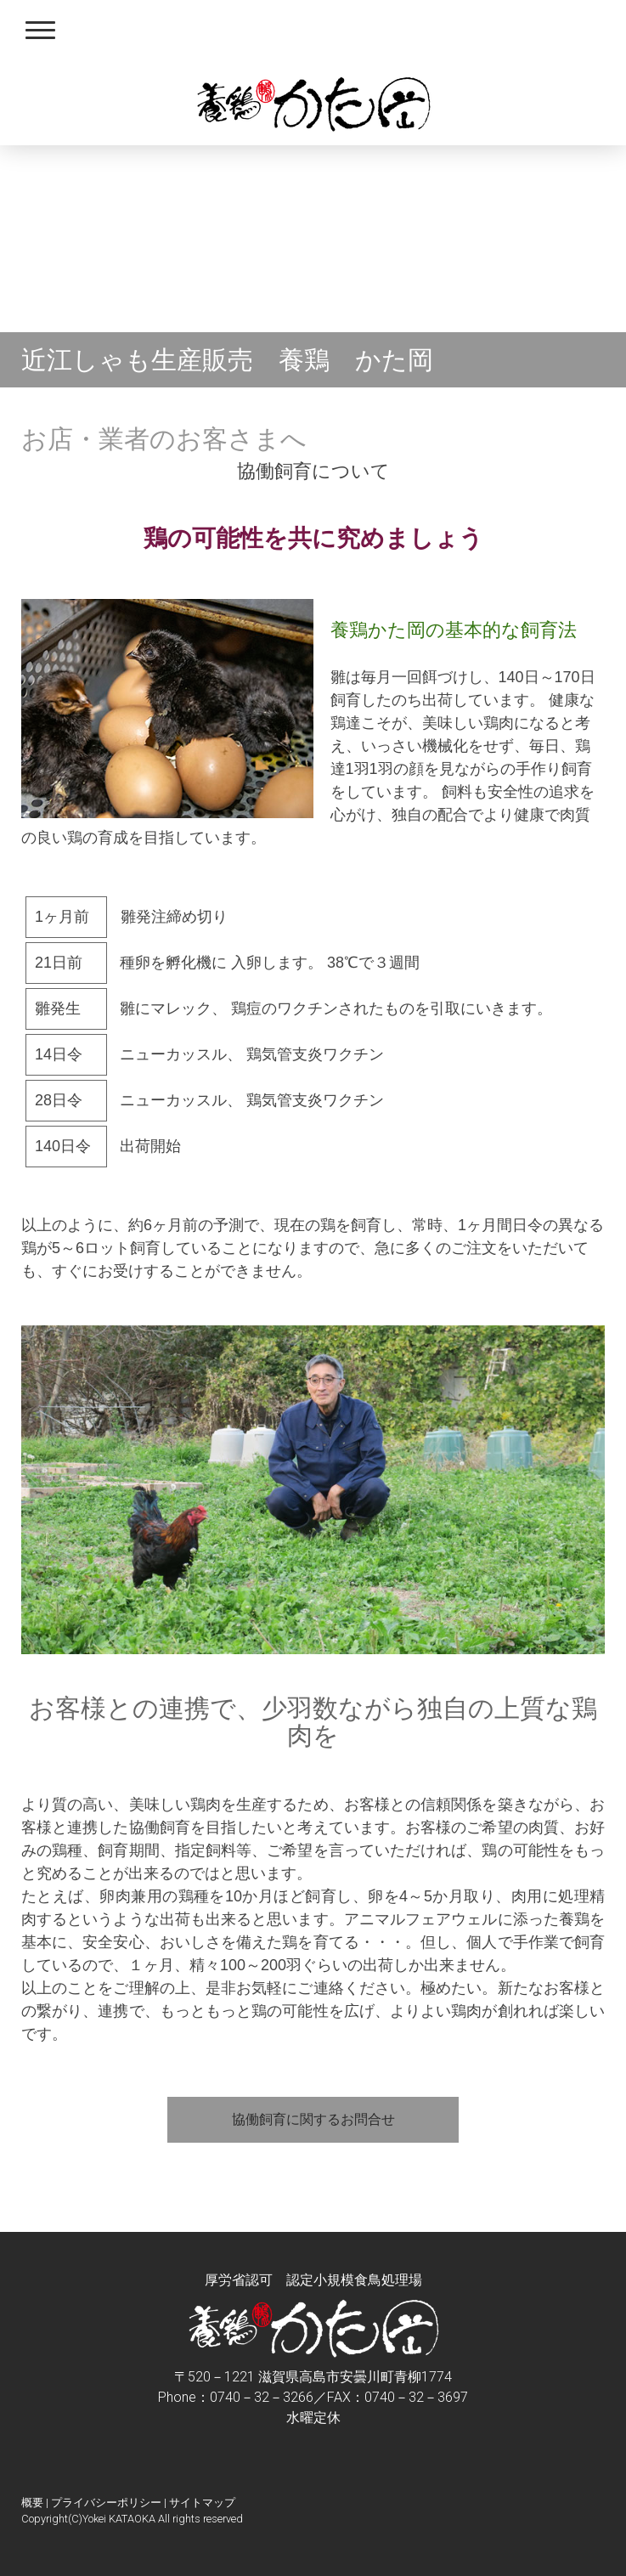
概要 (32, 2502)
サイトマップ (202, 2502)
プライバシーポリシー (106, 2502)
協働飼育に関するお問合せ (313, 2119)
